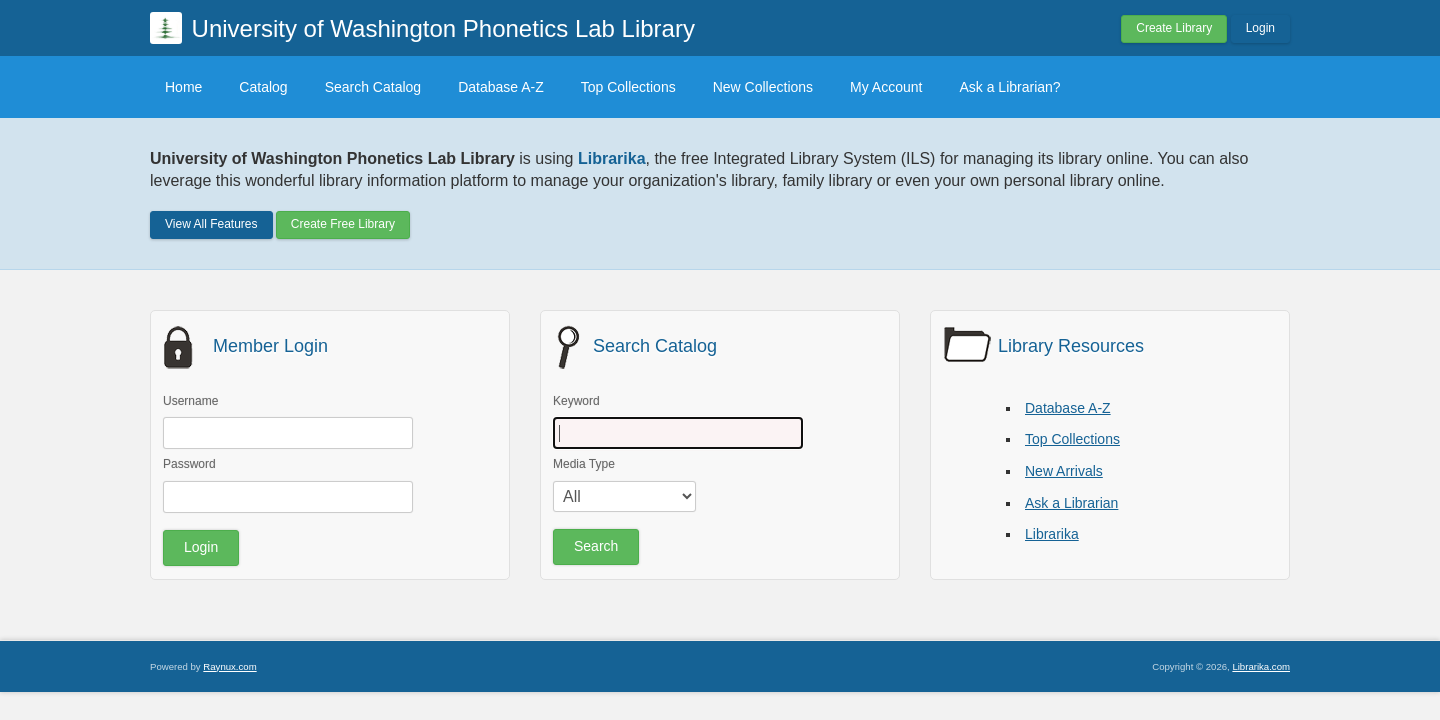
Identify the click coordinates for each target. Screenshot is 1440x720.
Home (183, 87)
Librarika (1052, 534)
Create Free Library (343, 224)
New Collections (763, 87)
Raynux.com (229, 666)
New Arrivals (1064, 471)
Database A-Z (501, 87)
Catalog (263, 87)
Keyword (576, 401)
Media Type (584, 464)
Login (1260, 28)
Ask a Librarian (1071, 503)
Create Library (1174, 28)
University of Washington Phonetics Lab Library (443, 28)
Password (189, 464)
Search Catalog (373, 87)
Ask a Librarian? (1009, 87)
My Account (886, 87)
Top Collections (628, 87)
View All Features (211, 224)
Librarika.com (1261, 666)
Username (190, 401)
